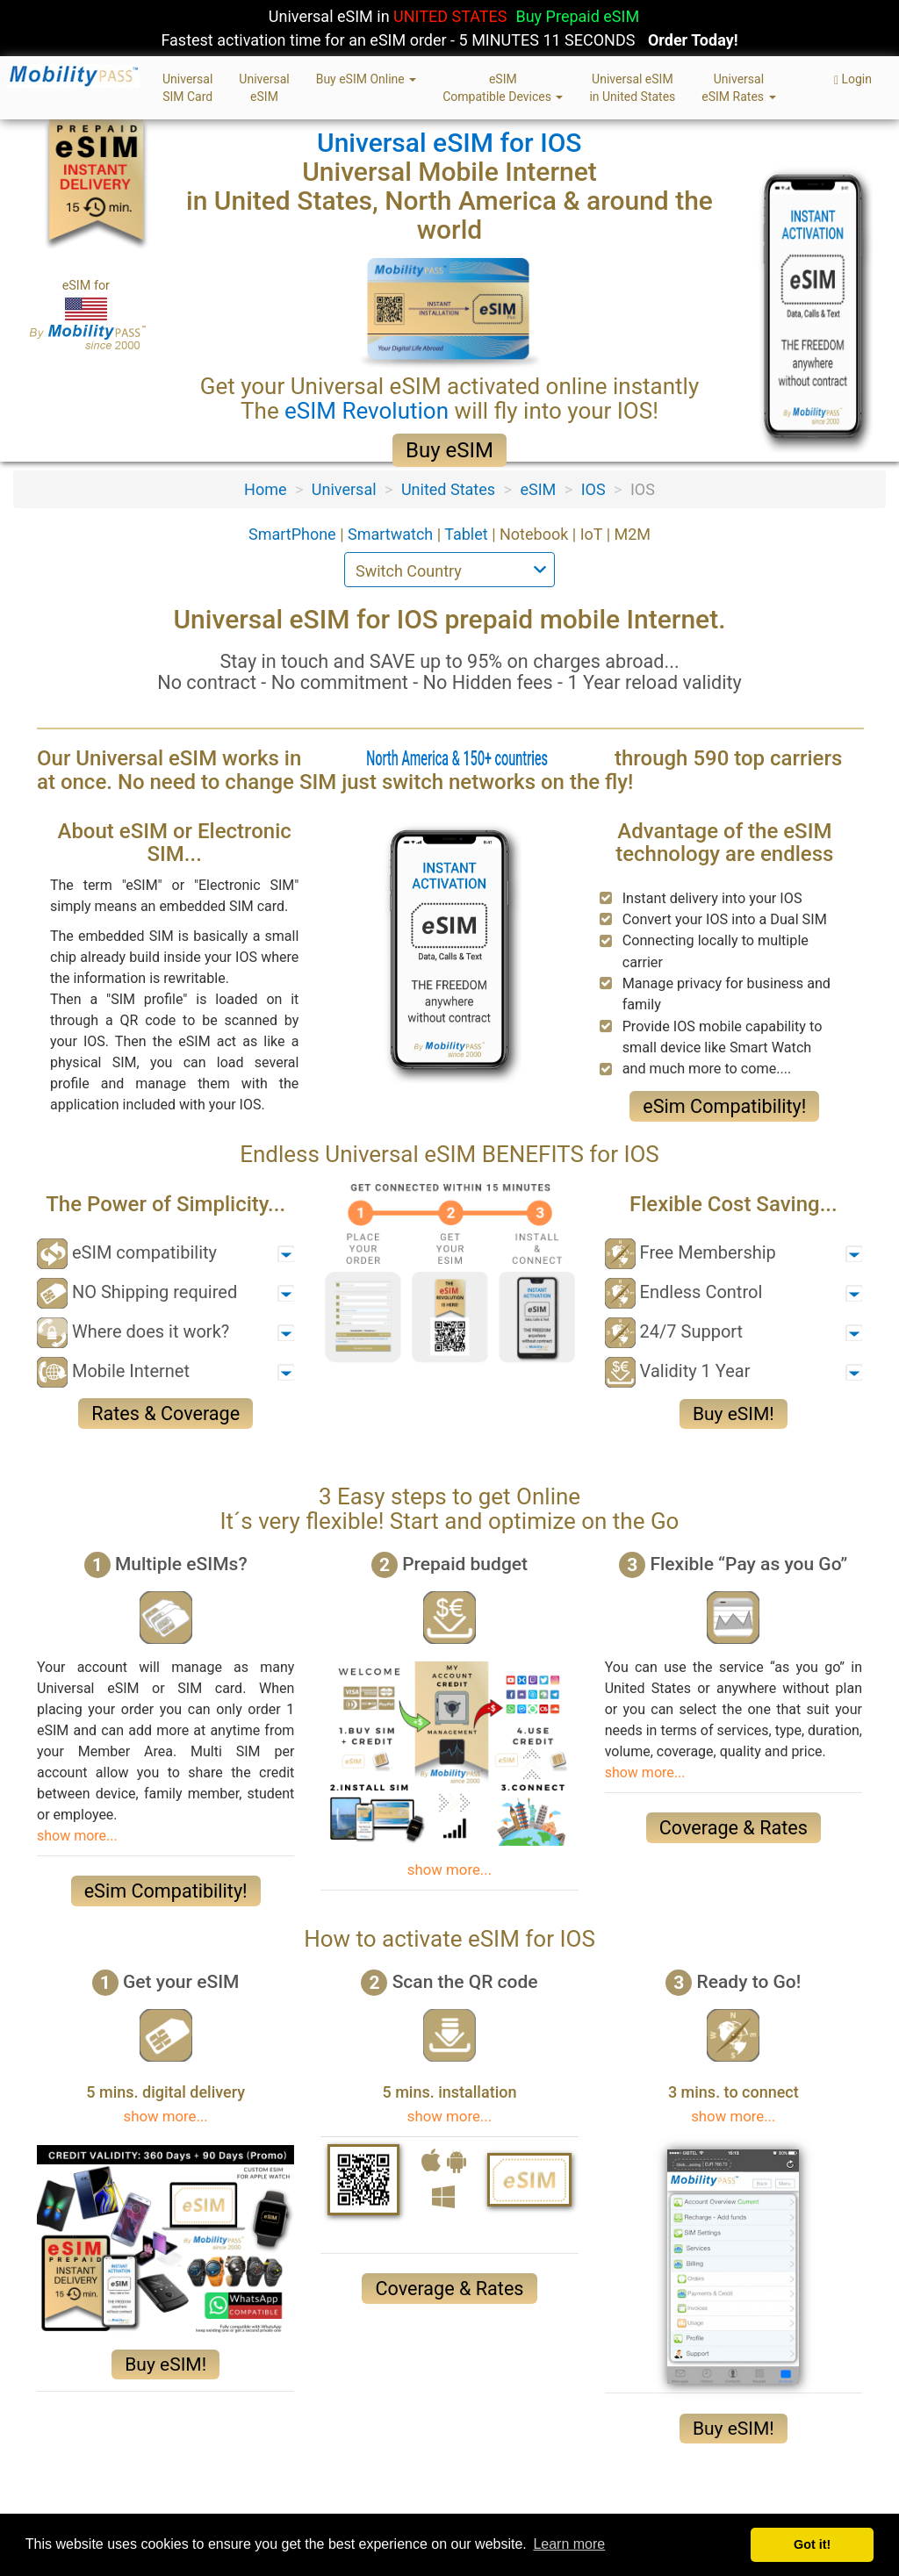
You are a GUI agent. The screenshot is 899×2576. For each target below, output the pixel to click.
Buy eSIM (449, 450)
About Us (66, 2506)
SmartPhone (294, 534)
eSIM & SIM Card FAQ (430, 2506)
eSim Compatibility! (724, 1106)
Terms (195, 2506)
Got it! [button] (812, 2544)
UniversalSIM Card (187, 88)
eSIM (538, 489)
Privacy (135, 2506)
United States (448, 489)
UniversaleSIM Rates (738, 88)
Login (853, 79)
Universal (344, 489)
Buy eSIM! (733, 1413)
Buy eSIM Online (366, 79)
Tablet (468, 534)
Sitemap (258, 2506)
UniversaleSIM (264, 88)
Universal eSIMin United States (632, 88)
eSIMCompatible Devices (502, 88)
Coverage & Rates (733, 1828)
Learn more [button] (569, 2544)
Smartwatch (392, 534)
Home (265, 489)
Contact (327, 2506)
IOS (593, 489)
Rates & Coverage (165, 1413)
